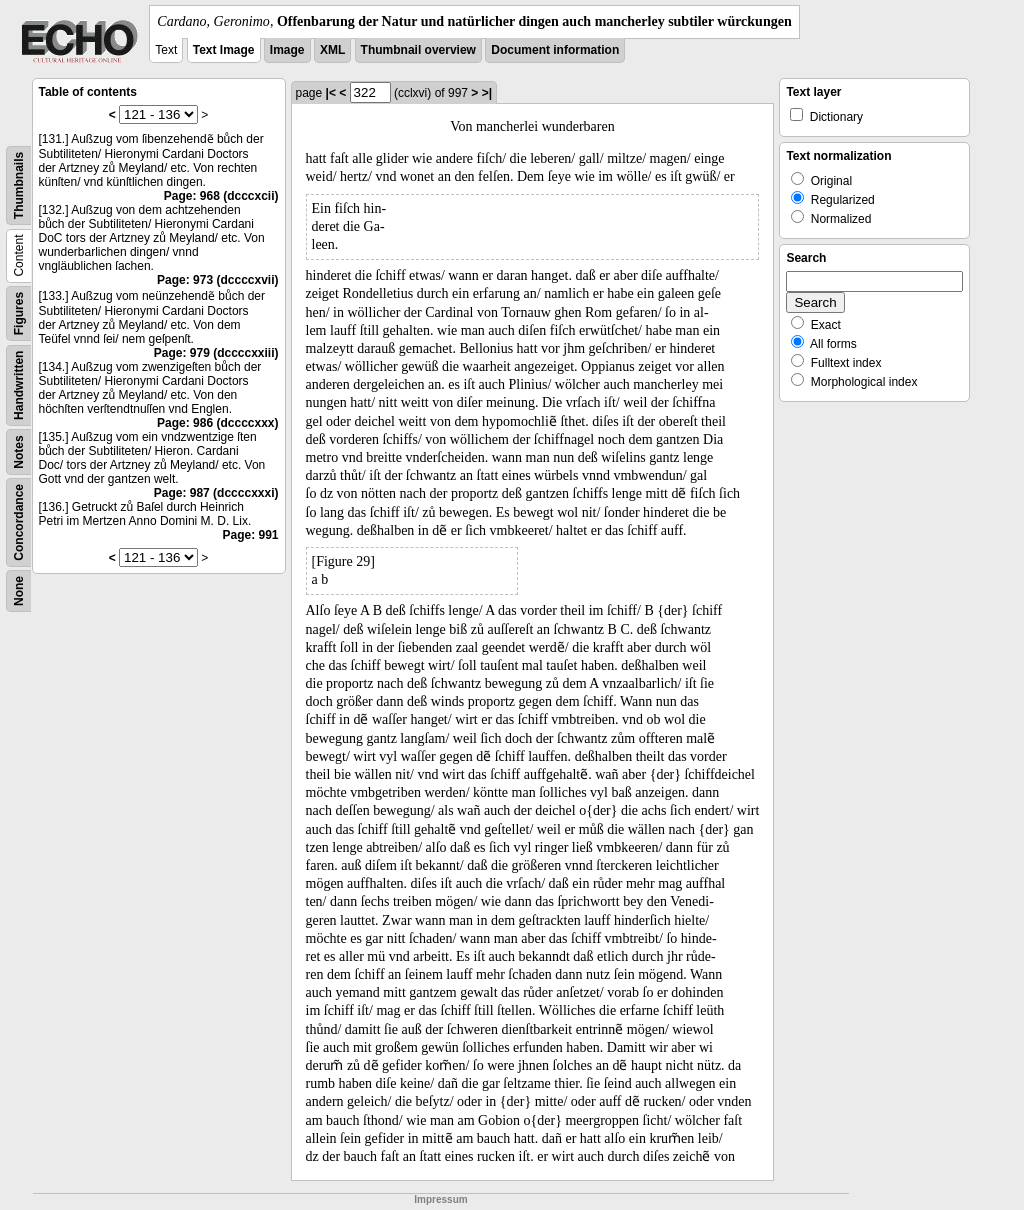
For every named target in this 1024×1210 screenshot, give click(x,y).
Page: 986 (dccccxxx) (217, 423)
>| (487, 93)
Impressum (440, 1199)
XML (332, 50)
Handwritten (19, 385)
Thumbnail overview (418, 50)
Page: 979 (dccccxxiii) (216, 353)
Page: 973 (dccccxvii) (217, 280)
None (19, 591)
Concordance (19, 522)
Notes (19, 451)
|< (331, 93)
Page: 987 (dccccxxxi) (216, 493)
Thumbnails (19, 185)
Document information (555, 50)
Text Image (224, 50)
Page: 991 (250, 535)
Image (287, 50)
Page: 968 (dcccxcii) (221, 196)
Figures (19, 313)
